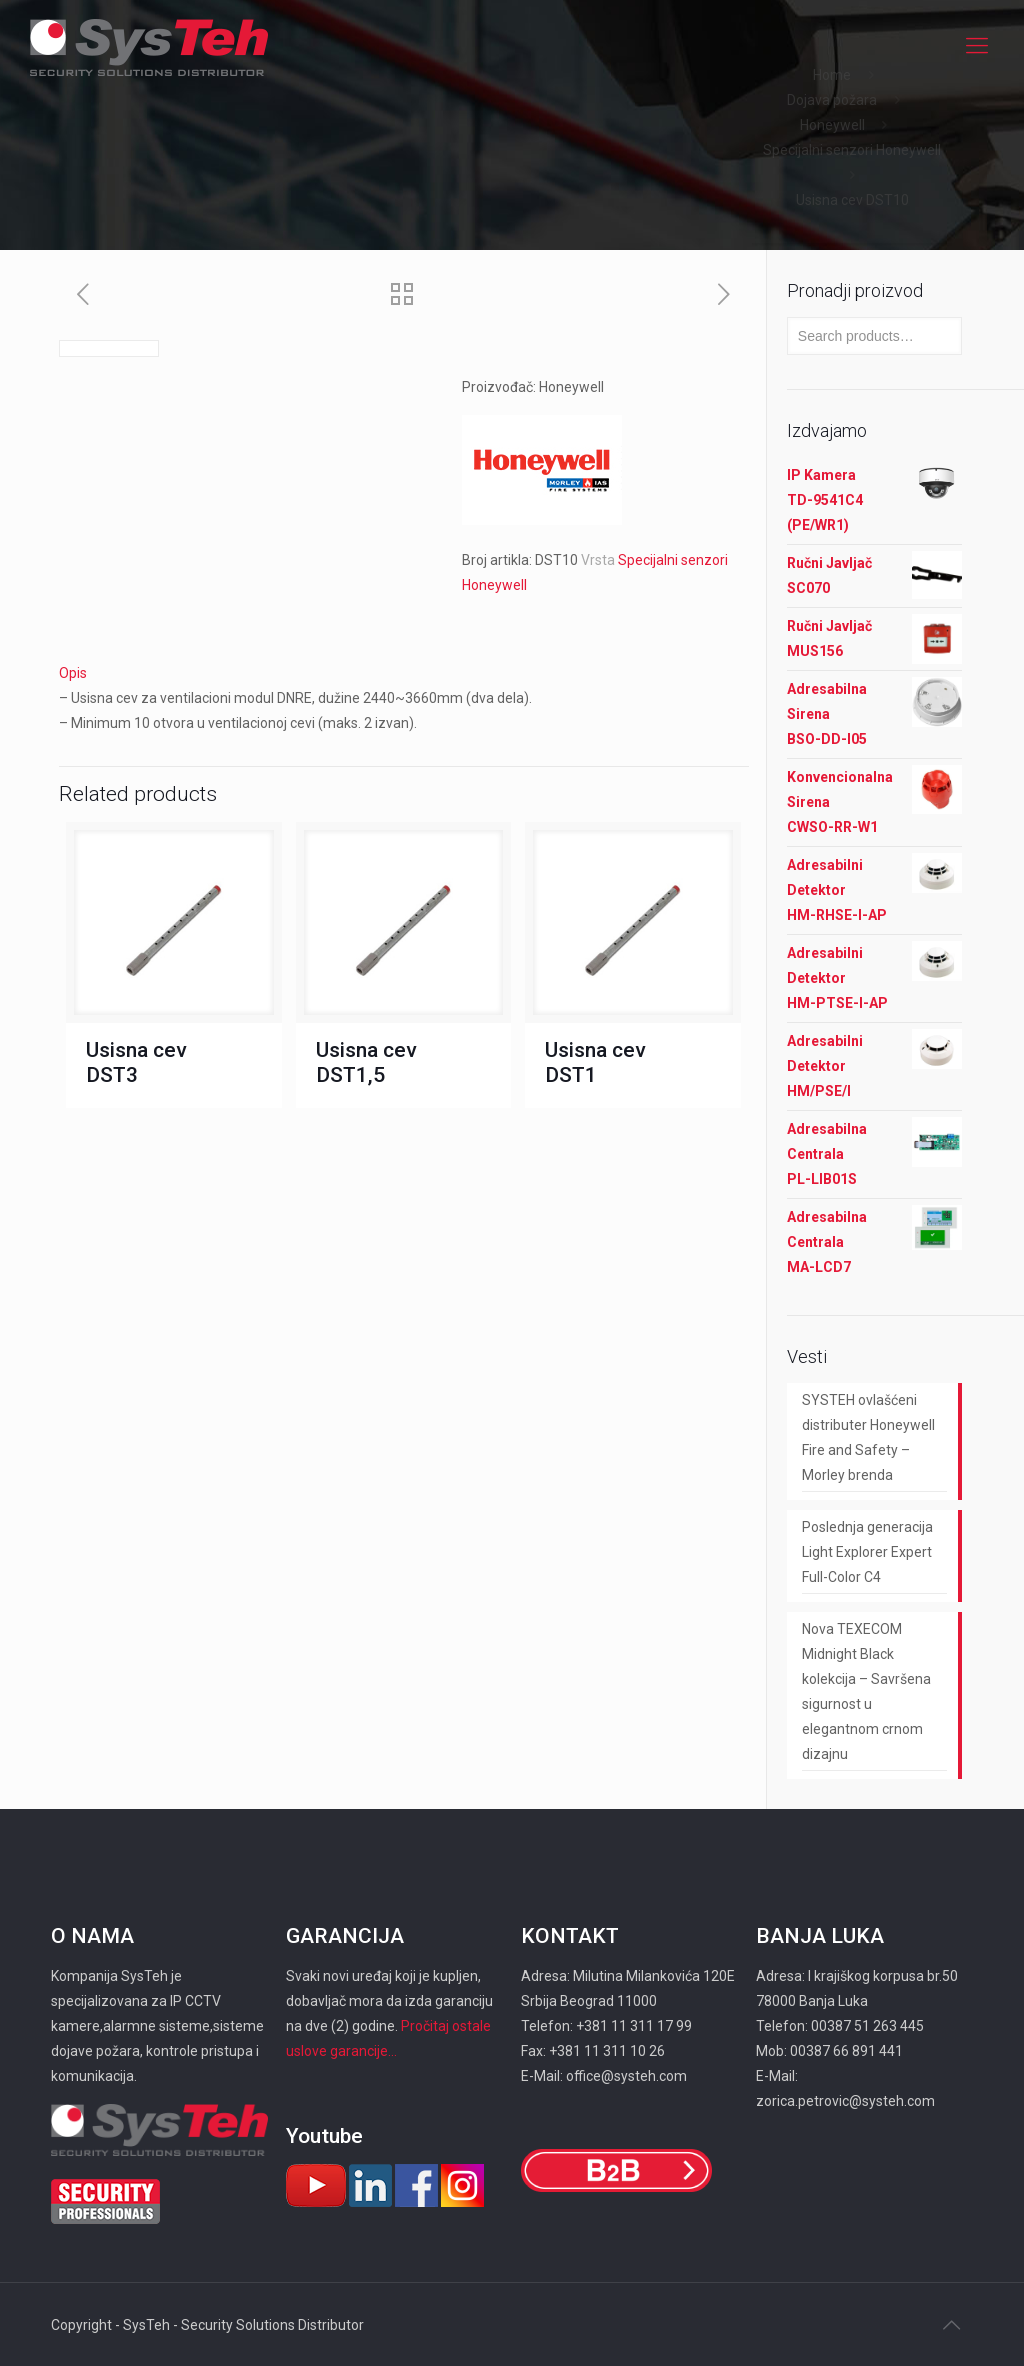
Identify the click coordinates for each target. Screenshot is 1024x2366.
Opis (73, 673)
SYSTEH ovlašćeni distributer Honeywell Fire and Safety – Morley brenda (868, 1437)
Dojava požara (832, 100)
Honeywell (832, 125)
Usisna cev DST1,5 (366, 1062)
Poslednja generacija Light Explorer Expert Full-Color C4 (867, 1552)
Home (832, 75)
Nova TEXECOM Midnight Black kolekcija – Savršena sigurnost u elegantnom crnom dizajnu (866, 1691)
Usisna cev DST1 (595, 1062)
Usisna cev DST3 (136, 1062)
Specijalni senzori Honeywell (852, 150)
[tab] (404, 673)
